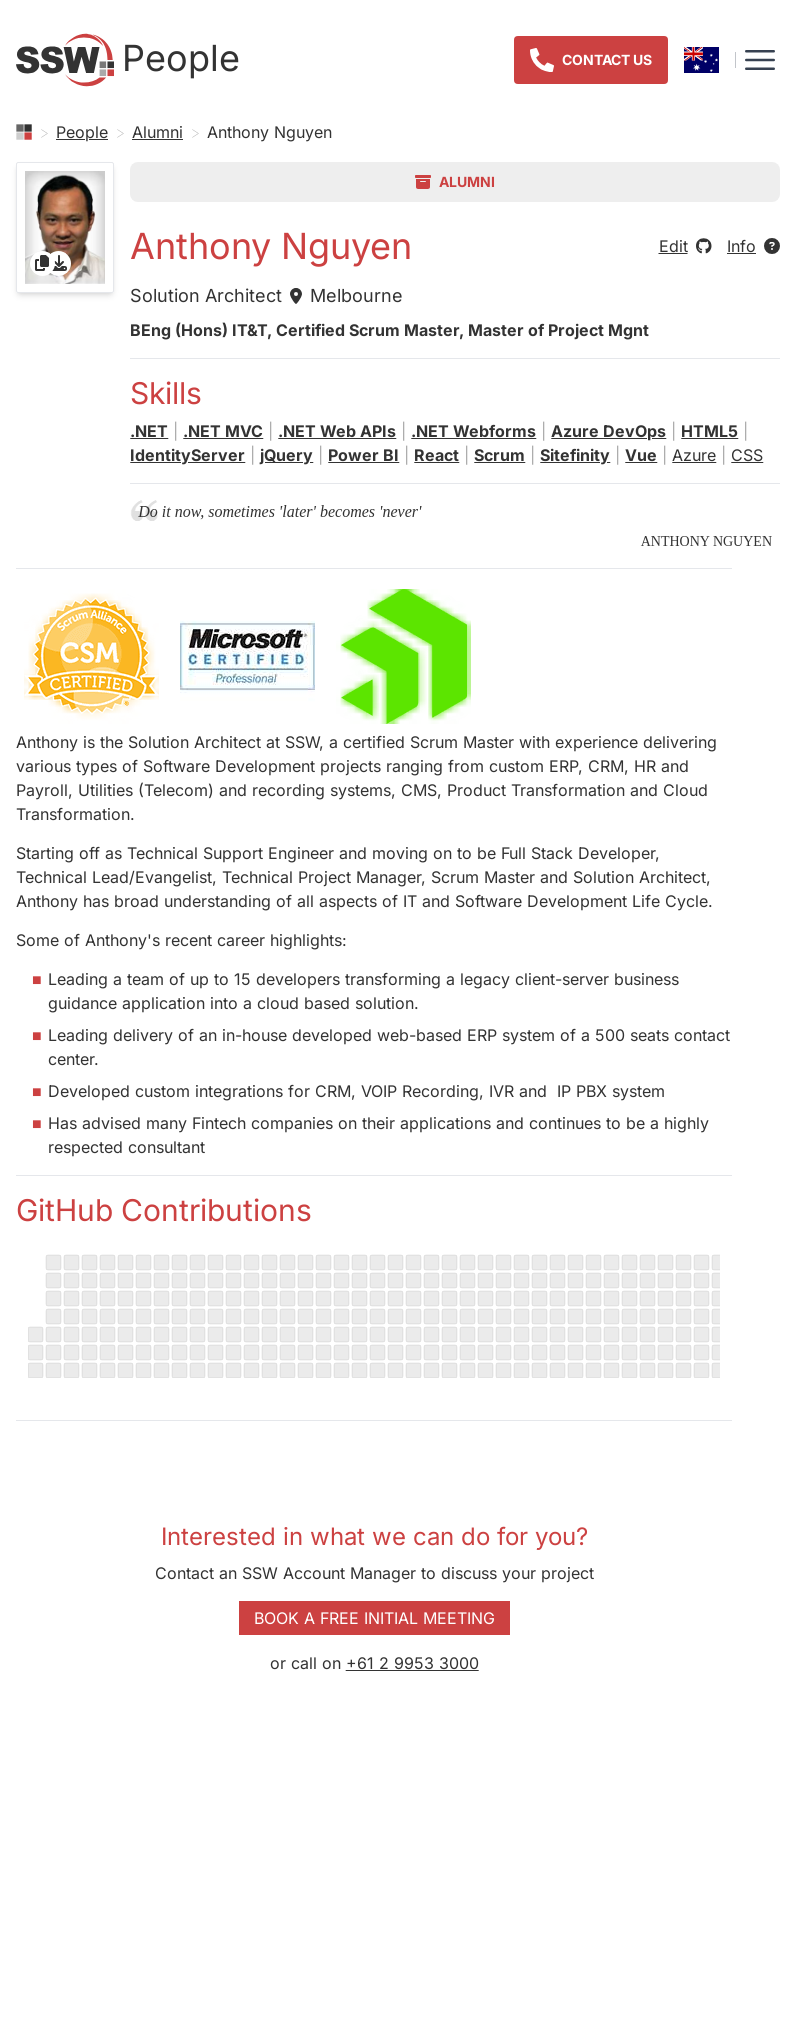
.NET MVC (223, 431)
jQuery (286, 455)
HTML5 (709, 431)
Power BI (363, 455)
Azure (694, 455)
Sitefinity (575, 455)
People (82, 132)
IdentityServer (187, 455)
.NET (149, 431)
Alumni (157, 132)
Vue (641, 455)
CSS (747, 455)
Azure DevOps (608, 431)
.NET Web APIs (337, 431)
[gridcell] (65, 227)
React (436, 455)
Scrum (499, 455)
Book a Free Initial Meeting (374, 1618)
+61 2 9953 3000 (412, 1663)
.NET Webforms (473, 431)
